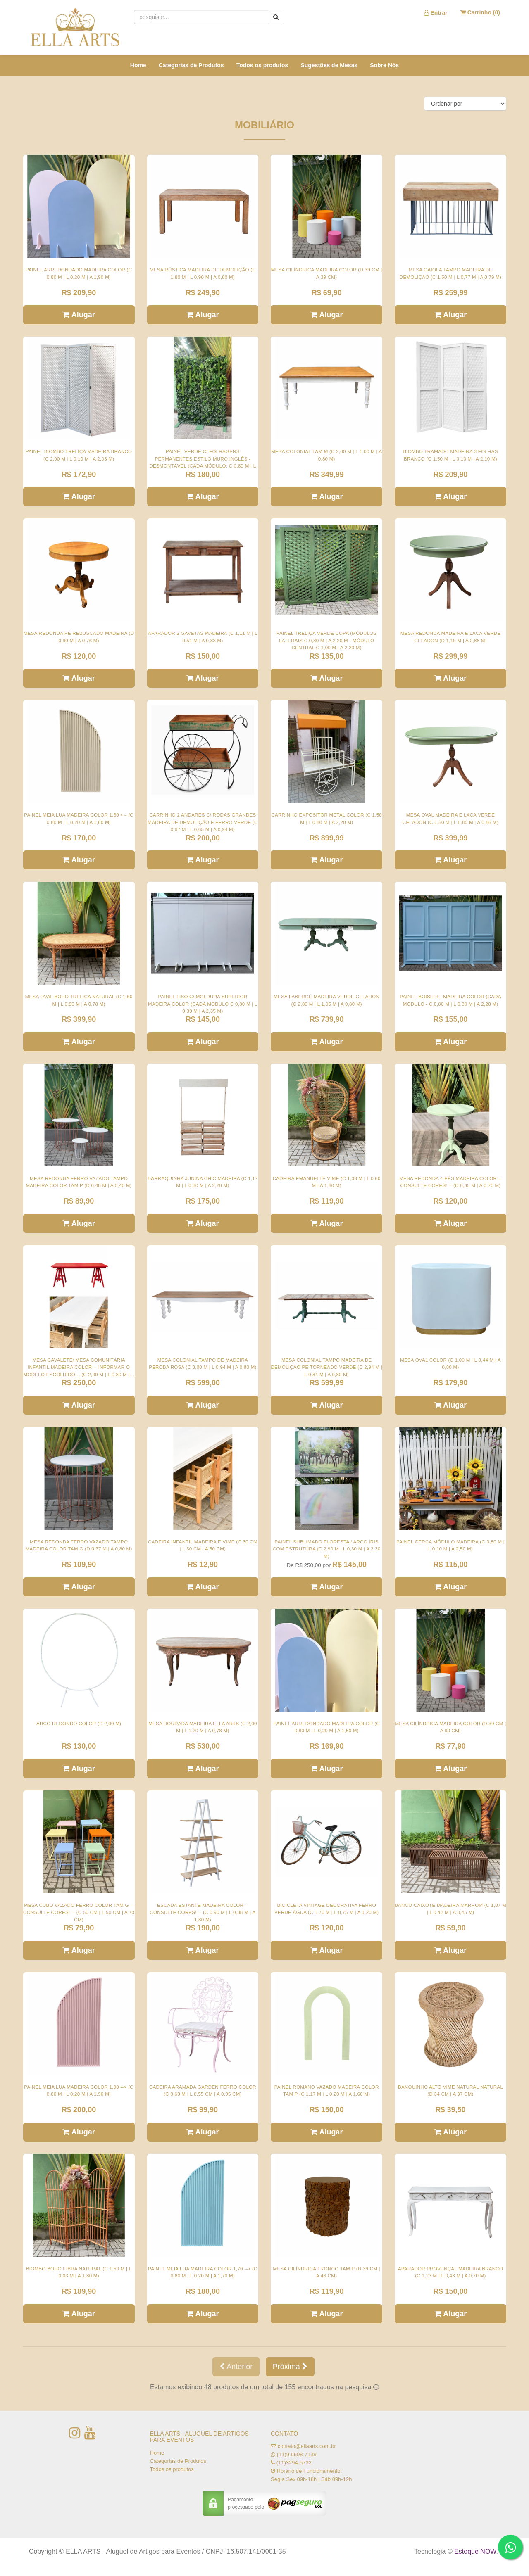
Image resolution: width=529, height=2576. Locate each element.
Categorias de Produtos (191, 65)
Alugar (78, 315)
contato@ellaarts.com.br (307, 2446)
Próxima (290, 2366)
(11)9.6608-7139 (297, 2454)
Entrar (436, 12)
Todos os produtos (262, 65)
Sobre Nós (384, 65)
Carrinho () (480, 12)
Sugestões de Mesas (328, 65)
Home (138, 65)
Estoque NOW (475, 2551)
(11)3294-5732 (294, 2463)
